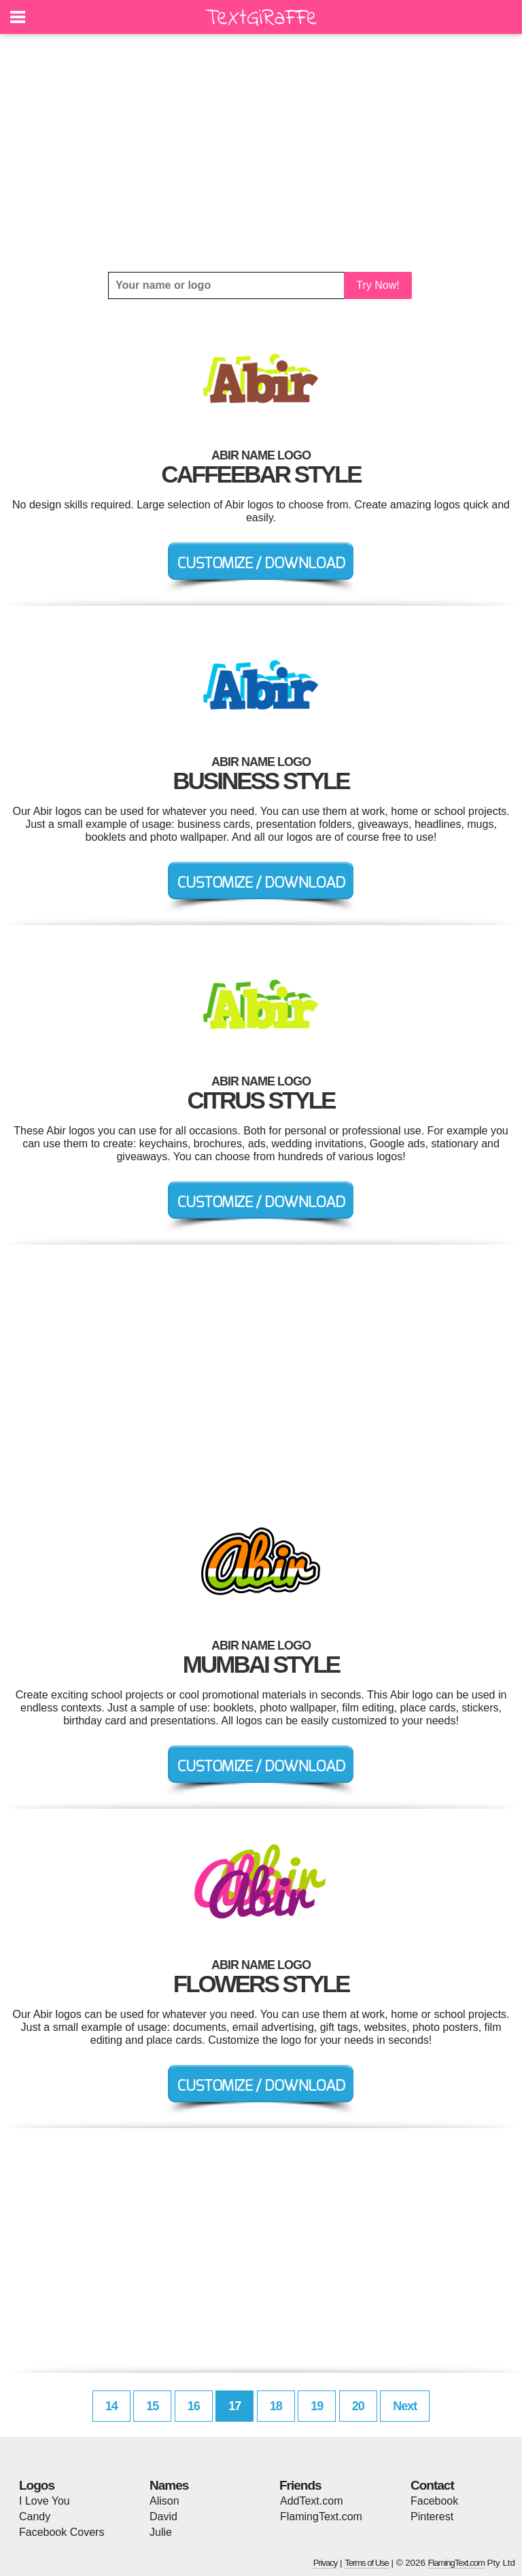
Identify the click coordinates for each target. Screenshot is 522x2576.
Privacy (325, 2563)
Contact (432, 2485)
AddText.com (311, 2501)
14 (111, 2406)
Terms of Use (367, 2563)
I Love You (44, 2501)
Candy (34, 2516)
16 (194, 2406)
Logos (36, 2485)
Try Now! (377, 285)
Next (405, 2406)
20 (358, 2406)
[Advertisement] (261, 153)
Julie (161, 2532)
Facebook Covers (61, 2532)
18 (276, 2406)
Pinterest (432, 2516)
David (163, 2516)
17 (234, 2406)
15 (152, 2406)
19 (317, 2406)
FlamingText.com (321, 2516)
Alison (164, 2501)
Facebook (434, 2501)
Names (169, 2485)
